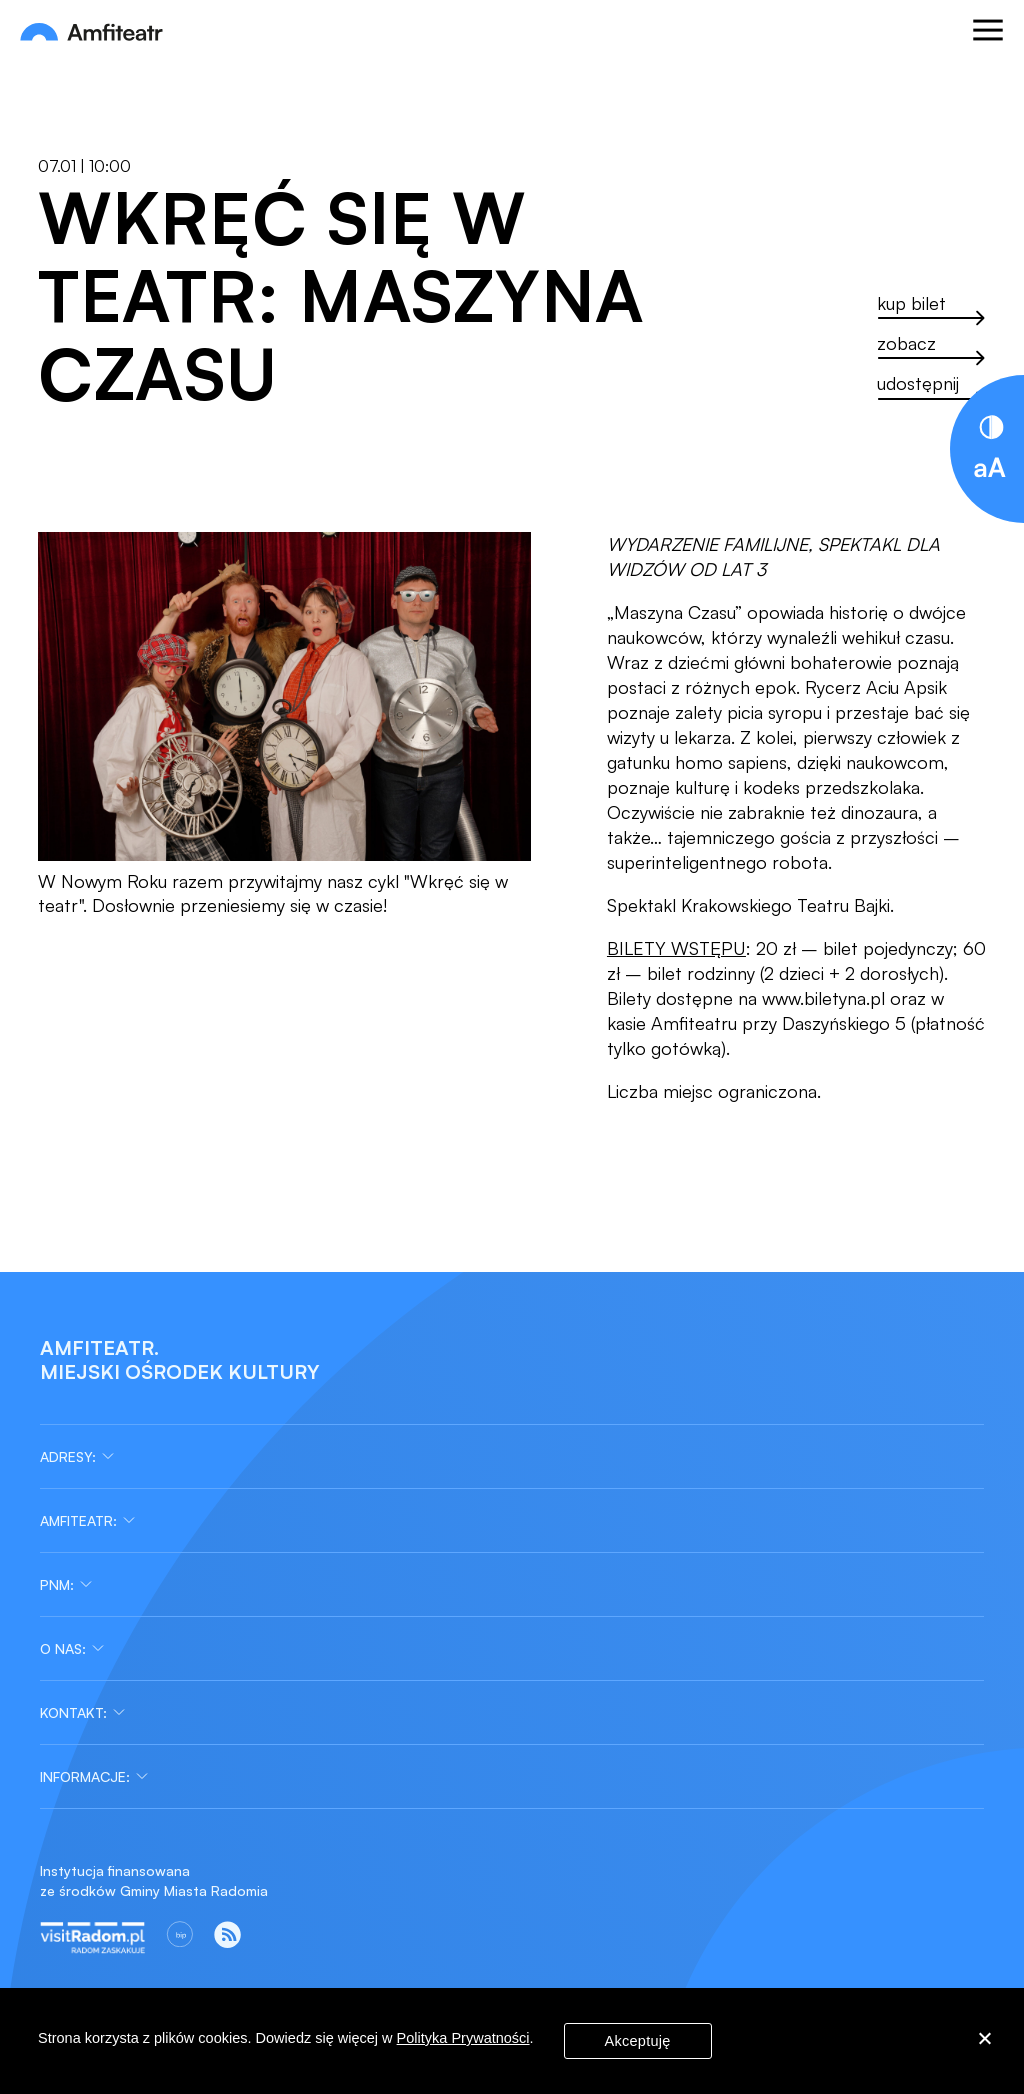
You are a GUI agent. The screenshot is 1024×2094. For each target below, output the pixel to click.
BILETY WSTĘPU (676, 948)
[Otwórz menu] (988, 32)
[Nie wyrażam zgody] (984, 2041)
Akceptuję (638, 2041)
